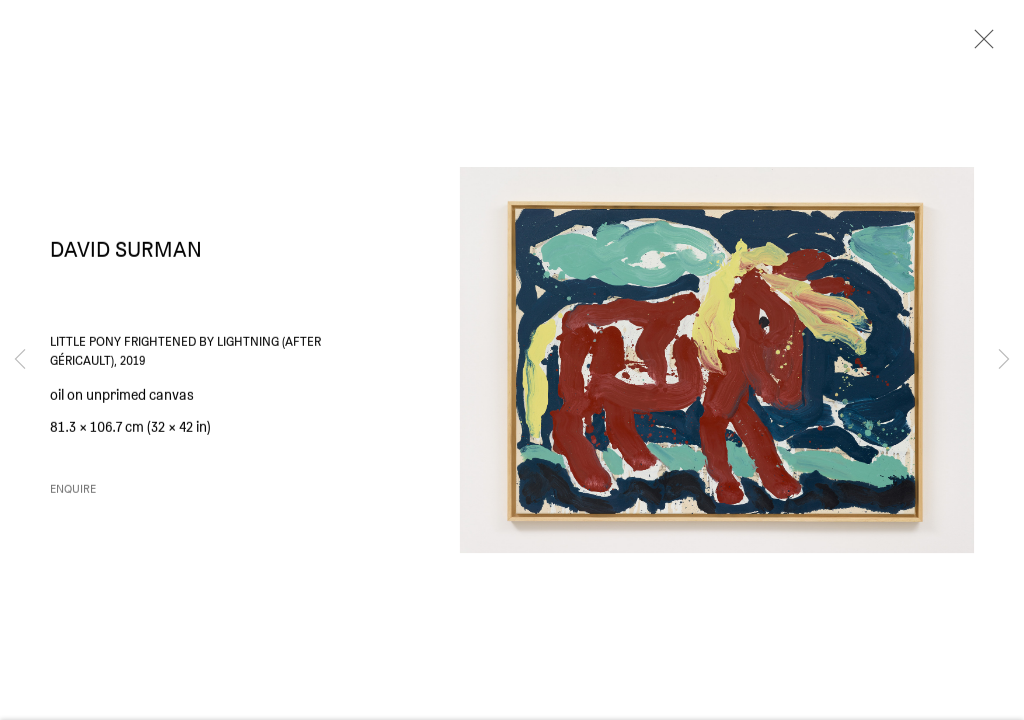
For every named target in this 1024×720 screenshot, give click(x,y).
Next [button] (1004, 360)
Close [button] (979, 45)
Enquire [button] (73, 494)
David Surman (126, 255)
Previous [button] (20, 360)
